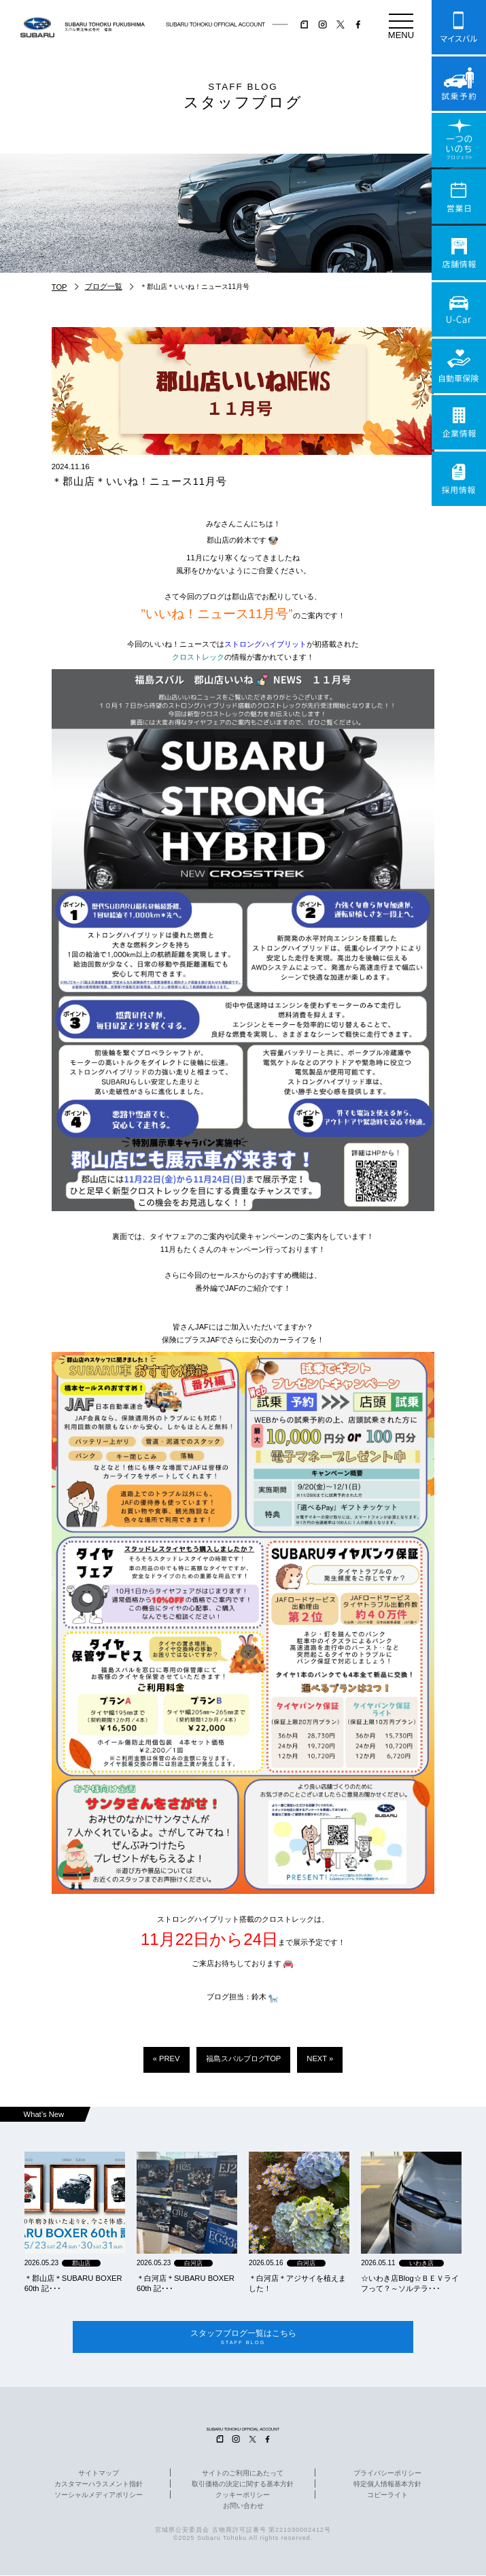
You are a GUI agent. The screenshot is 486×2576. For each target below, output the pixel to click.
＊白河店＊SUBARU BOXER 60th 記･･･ (186, 2283)
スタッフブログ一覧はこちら (243, 2337)
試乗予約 (459, 83)
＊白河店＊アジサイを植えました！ (297, 2283)
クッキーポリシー (242, 2495)
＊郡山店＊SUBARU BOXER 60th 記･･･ (73, 2283)
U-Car (459, 309)
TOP (59, 287)
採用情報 (459, 479)
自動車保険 (459, 366)
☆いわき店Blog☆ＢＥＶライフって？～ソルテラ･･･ (409, 2283)
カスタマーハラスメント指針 (98, 2484)
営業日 (459, 196)
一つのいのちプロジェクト (459, 140)
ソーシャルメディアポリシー (98, 2495)
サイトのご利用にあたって (242, 2474)
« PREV (166, 2058)
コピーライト (387, 2495)
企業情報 (459, 422)
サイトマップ (98, 2474)
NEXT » (320, 2058)
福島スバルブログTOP (243, 2058)
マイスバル (459, 27)
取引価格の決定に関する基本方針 (243, 2484)
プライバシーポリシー (387, 2474)
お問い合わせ (243, 2506)
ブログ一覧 (103, 286)
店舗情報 (459, 253)
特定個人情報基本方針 (387, 2484)
